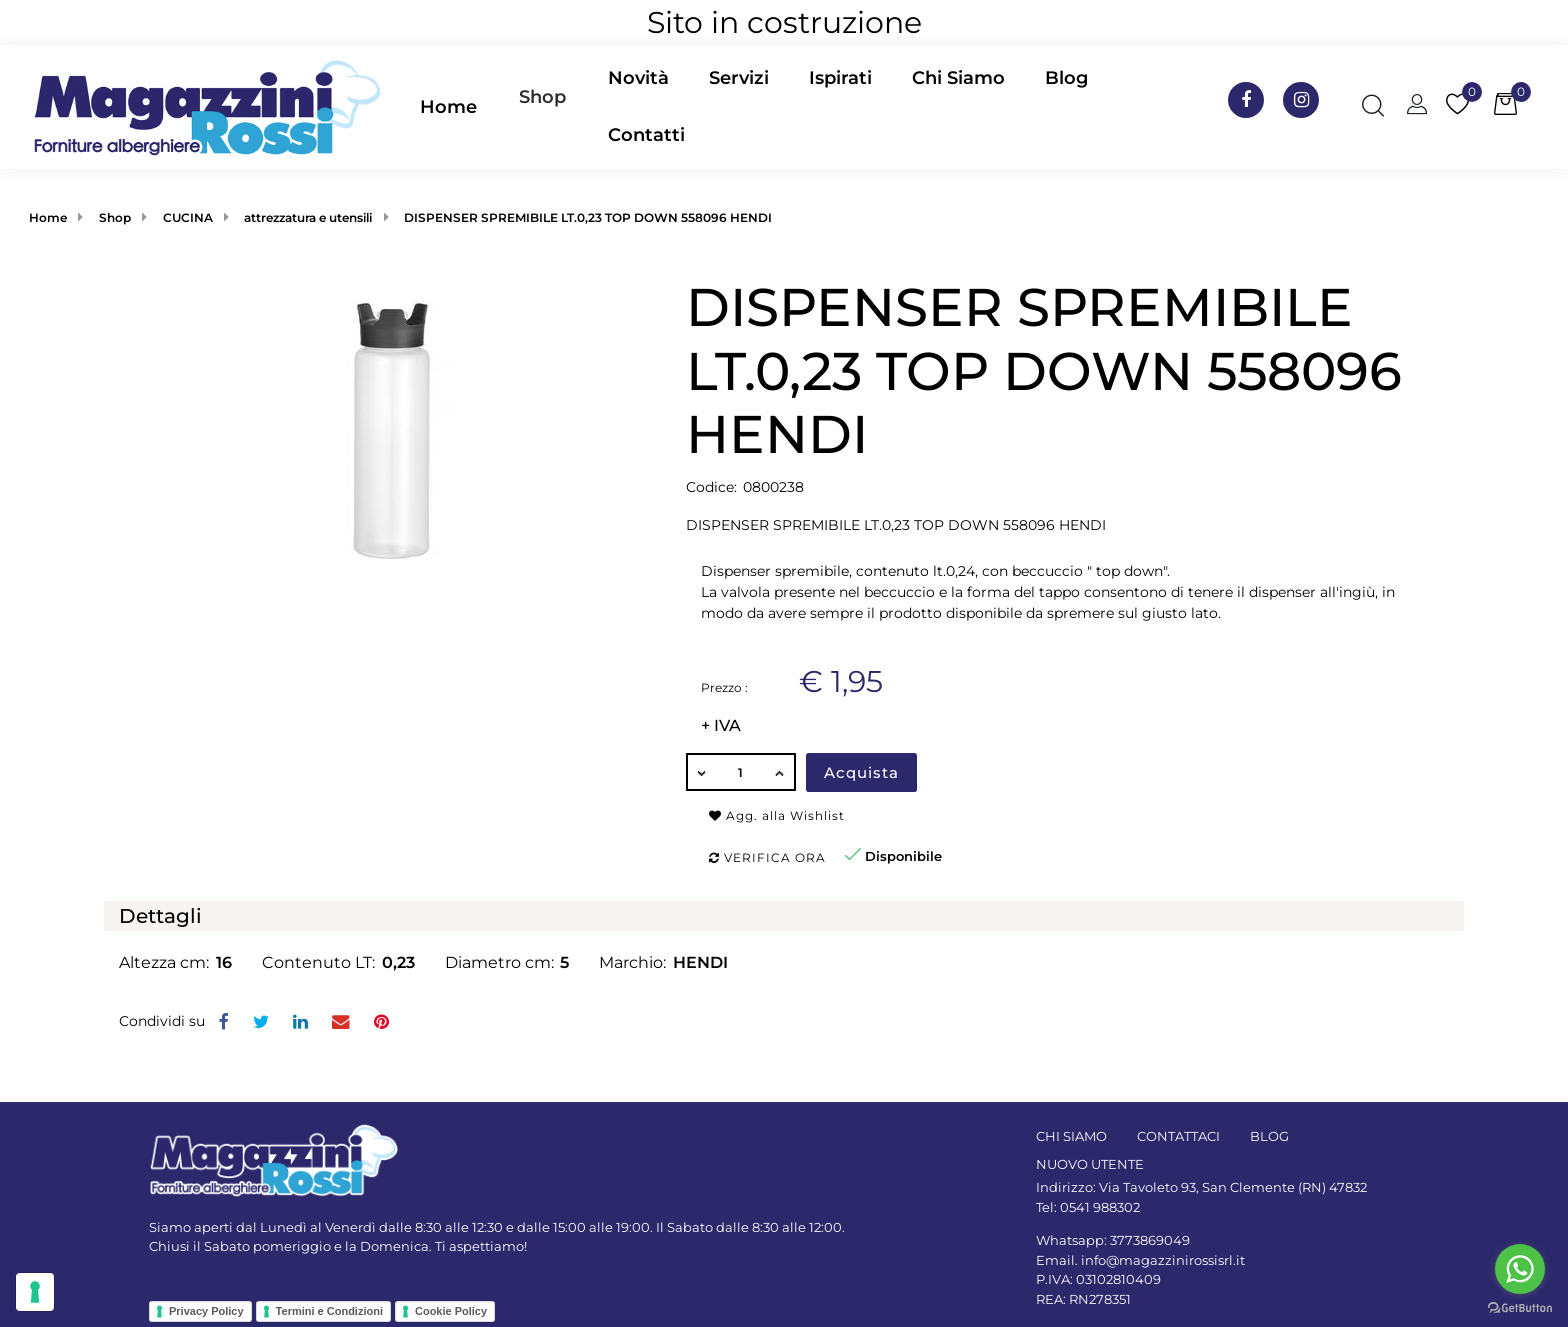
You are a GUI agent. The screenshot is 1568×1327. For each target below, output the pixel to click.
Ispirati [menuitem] (840, 78)
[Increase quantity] (781, 772)
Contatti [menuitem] (646, 135)
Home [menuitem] (448, 107)
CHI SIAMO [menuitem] (1071, 1136)
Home (48, 217)
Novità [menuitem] (638, 78)
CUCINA (188, 217)
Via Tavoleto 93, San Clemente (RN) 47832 (1233, 1187)
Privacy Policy (206, 1311)
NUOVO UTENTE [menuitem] (1090, 1164)
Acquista (861, 772)
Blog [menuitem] (1066, 78)
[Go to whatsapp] (1520, 1269)
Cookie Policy (451, 1311)
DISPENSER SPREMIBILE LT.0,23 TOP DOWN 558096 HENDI (588, 217)
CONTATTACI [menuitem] (1178, 1136)
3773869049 (1150, 1240)
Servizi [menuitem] (739, 78)
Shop (542, 97)
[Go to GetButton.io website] (1520, 1307)
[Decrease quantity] (701, 772)
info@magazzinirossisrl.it (1163, 1260)
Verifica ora (767, 857)
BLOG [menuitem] (1269, 1136)
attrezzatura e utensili (308, 217)
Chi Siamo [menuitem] (958, 78)
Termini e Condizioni (329, 1311)
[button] (387, 425)
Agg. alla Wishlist (777, 815)
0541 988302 (1100, 1207)
